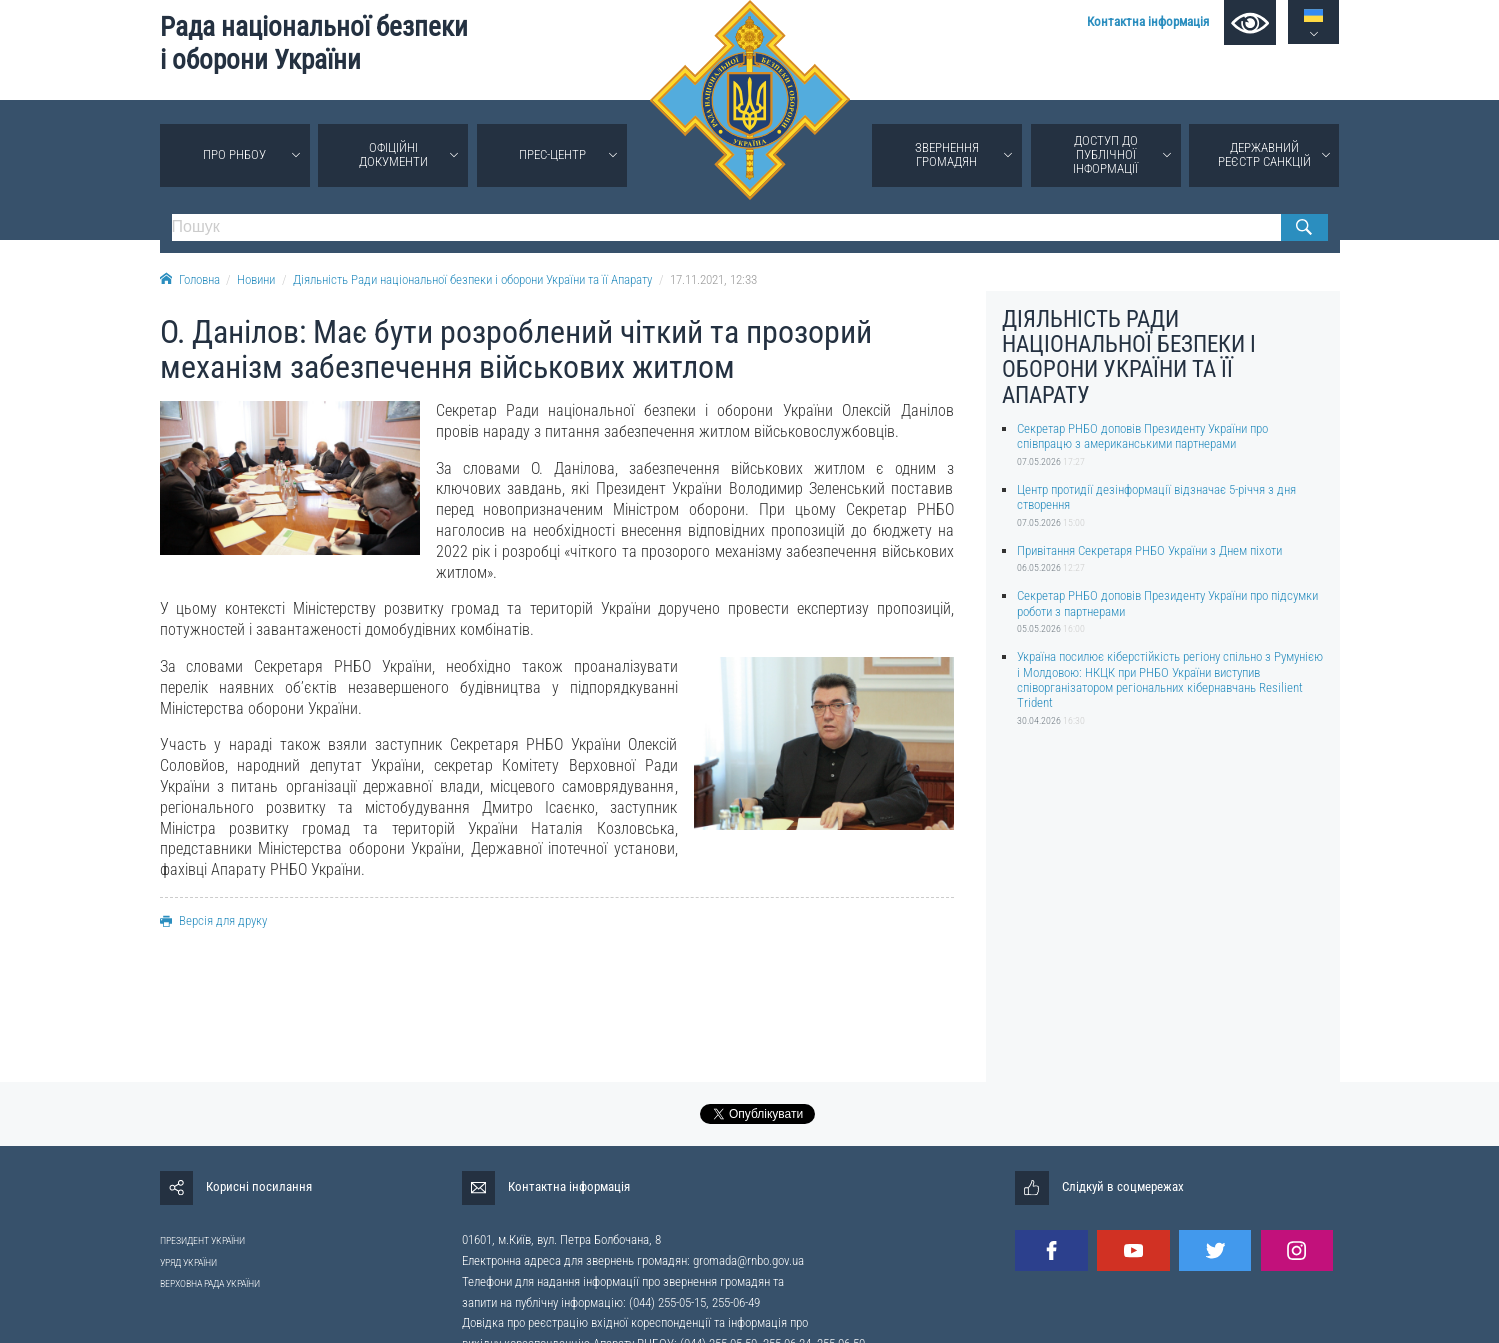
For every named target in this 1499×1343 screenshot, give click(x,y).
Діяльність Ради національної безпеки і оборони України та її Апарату (472, 279)
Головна (190, 279)
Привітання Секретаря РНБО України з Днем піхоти (1149, 550)
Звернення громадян (947, 154)
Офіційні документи (393, 154)
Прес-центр (552, 154)
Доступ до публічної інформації (1105, 154)
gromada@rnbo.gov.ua (748, 1260)
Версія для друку (213, 920)
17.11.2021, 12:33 (713, 279)
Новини (256, 279)
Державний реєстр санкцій (1264, 154)
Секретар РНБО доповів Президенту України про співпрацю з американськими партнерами (1142, 436)
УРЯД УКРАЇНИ (188, 1262)
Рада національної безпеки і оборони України (314, 43)
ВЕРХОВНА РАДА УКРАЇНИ (210, 1283)
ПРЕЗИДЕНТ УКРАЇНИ (202, 1240)
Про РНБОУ (234, 154)
